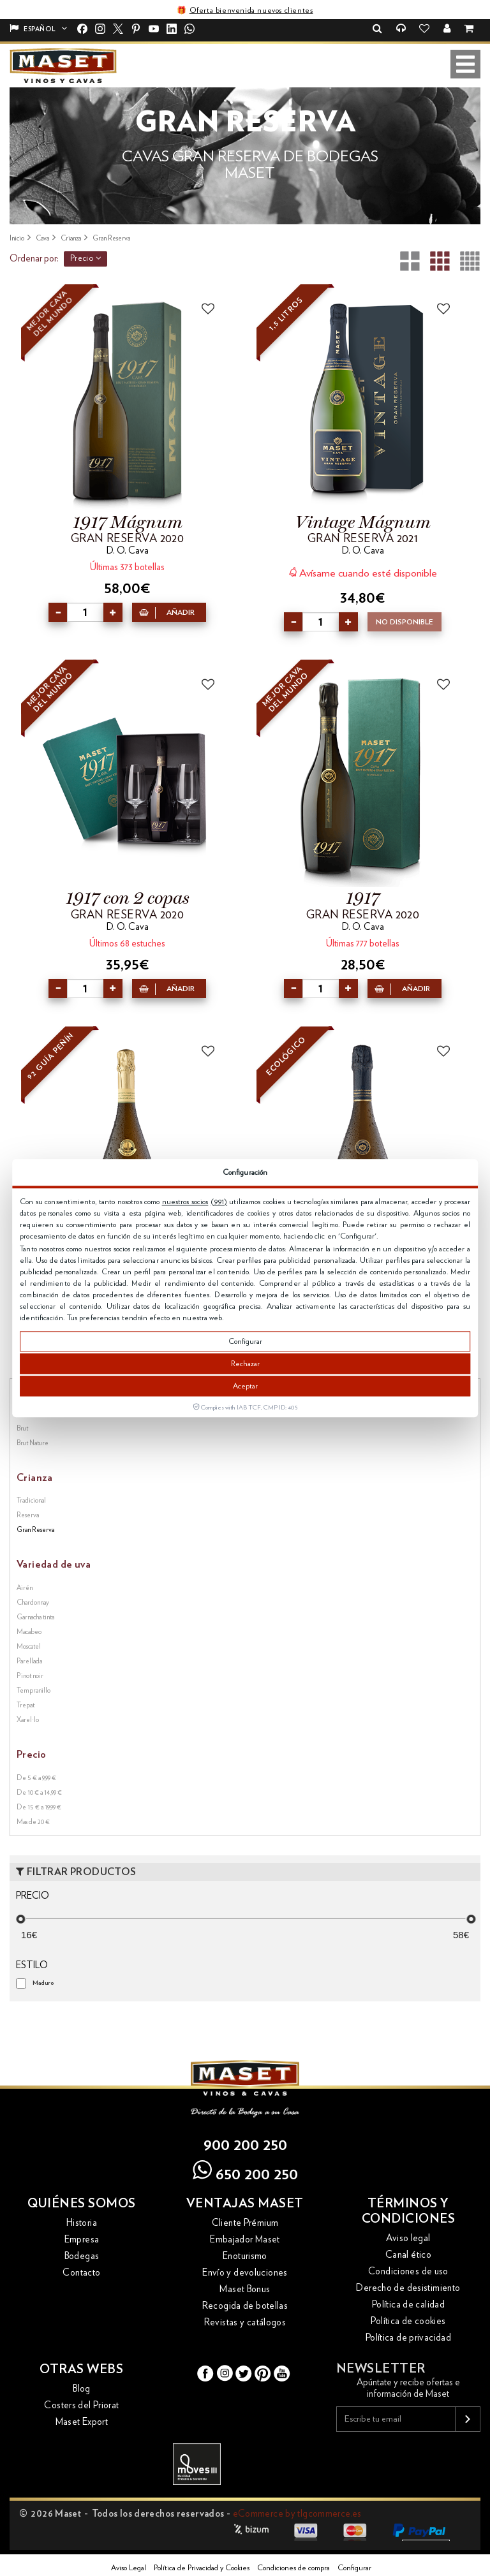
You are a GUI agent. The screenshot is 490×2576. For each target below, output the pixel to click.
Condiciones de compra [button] (293, 2568)
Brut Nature (32, 1442)
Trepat (25, 1705)
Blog (82, 2389)
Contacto (81, 2273)
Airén (25, 1587)
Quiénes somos (81, 2203)
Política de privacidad (408, 2338)
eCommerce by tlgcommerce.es (297, 2514)
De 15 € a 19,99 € (39, 1807)
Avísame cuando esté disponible (363, 572)
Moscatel (29, 1646)
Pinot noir (30, 1675)
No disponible (404, 622)
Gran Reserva (35, 1529)
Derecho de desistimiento (408, 2288)
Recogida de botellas (245, 2306)
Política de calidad (408, 2304)
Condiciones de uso (408, 2271)
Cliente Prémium (245, 2223)
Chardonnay (33, 1602)
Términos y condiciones (409, 2211)
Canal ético (408, 2255)
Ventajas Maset (245, 2203)
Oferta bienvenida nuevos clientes (251, 10)
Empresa (82, 2239)
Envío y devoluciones (245, 2273)
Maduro (43, 1983)
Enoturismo (245, 2256)
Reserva (28, 1515)
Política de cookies (408, 2321)
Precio (85, 258)
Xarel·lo (28, 1719)
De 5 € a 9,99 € (36, 1777)
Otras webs (81, 2369)
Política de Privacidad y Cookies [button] (201, 2568)
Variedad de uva (54, 1564)
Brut (22, 1428)
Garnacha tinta (35, 1617)
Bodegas (82, 2256)
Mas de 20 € (33, 1821)
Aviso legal (408, 2238)
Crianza (35, 1478)
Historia (81, 2223)
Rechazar (245, 1363)
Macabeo (29, 1631)
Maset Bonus (244, 2289)
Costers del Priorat (81, 2405)
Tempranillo (33, 1690)
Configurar (245, 1341)
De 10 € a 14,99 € (39, 1792)
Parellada (29, 1661)
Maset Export (82, 2422)
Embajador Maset (245, 2239)
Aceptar (245, 1386)
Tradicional (31, 1500)
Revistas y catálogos (245, 2322)
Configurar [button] (354, 2568)
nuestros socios (185, 1201)
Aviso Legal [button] (128, 2568)
